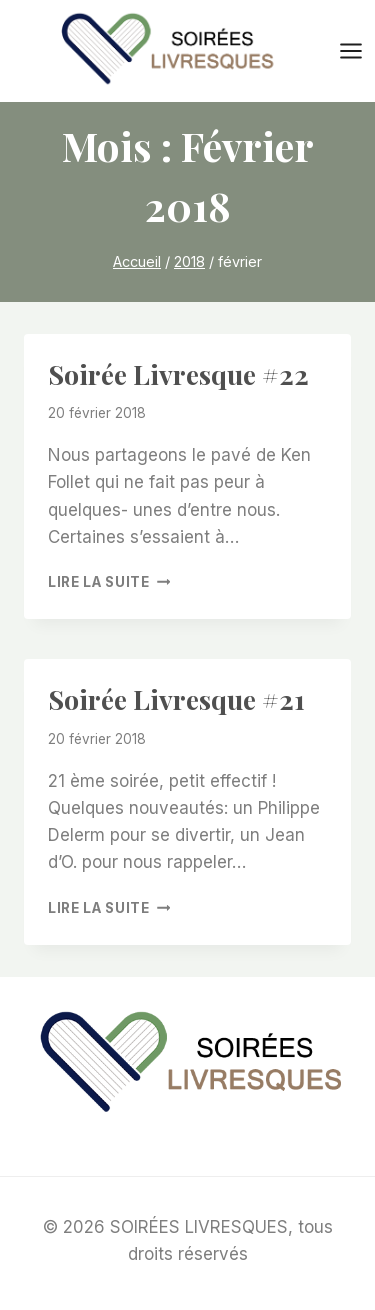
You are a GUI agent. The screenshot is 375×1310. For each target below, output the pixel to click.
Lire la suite (109, 582)
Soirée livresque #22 (178, 374)
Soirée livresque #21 (176, 699)
